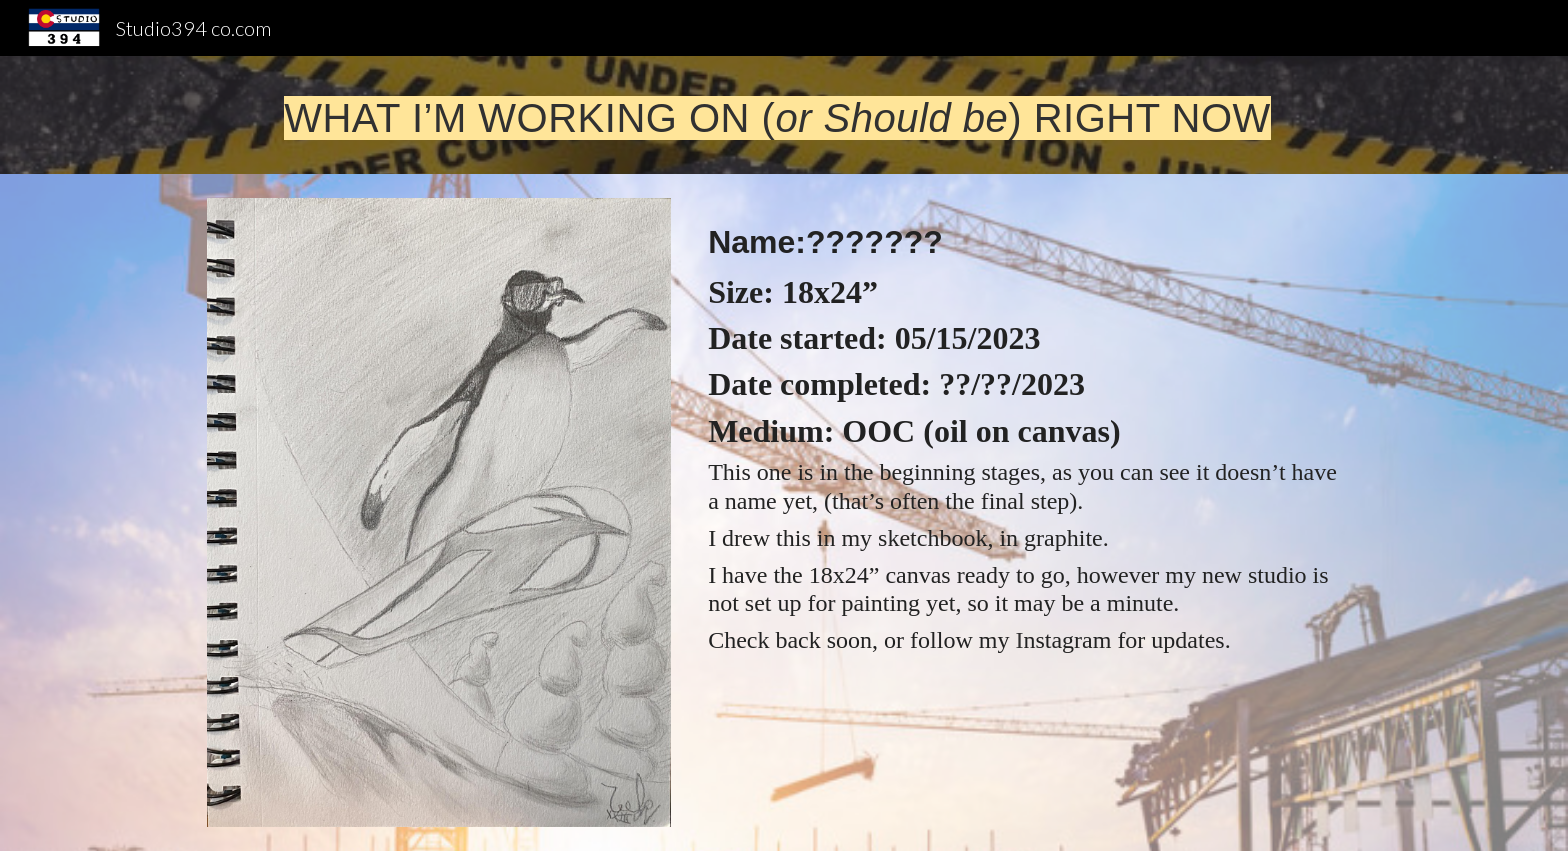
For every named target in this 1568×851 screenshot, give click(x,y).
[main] (784, 115)
